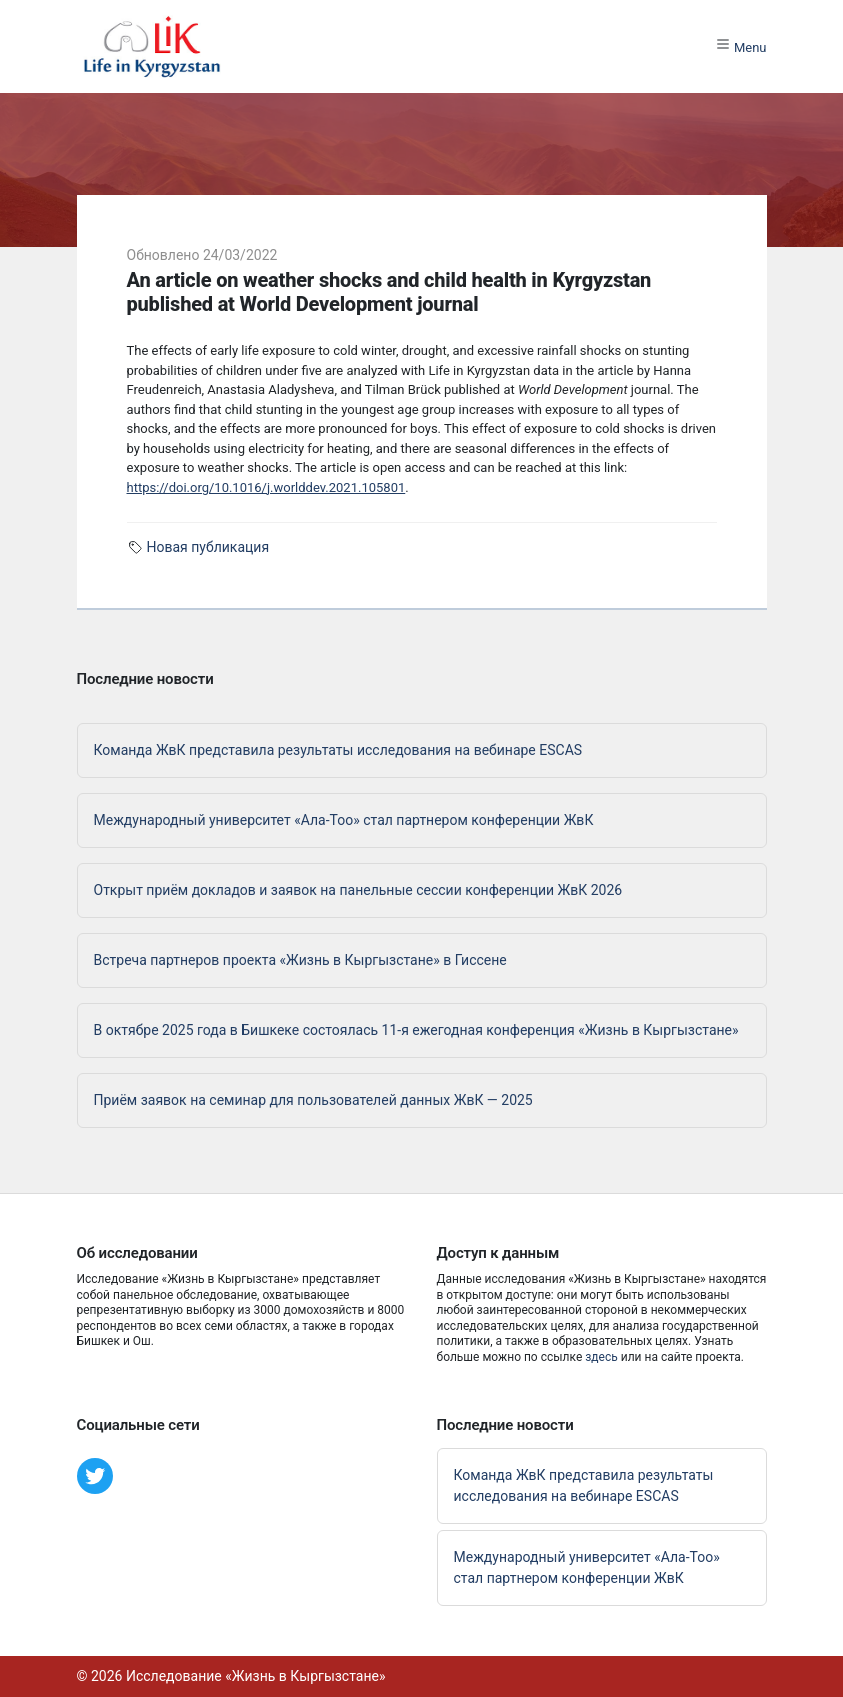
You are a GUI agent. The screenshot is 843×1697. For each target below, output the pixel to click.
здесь (601, 1357)
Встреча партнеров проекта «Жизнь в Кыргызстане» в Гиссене (300, 960)
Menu (741, 45)
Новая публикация (208, 547)
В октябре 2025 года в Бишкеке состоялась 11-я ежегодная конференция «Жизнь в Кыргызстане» (416, 1030)
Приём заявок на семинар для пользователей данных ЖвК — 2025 (313, 1100)
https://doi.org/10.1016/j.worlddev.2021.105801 (266, 487)
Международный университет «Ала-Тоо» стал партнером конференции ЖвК (344, 820)
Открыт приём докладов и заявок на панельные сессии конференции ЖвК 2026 (358, 890)
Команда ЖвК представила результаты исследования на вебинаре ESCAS (338, 750)
